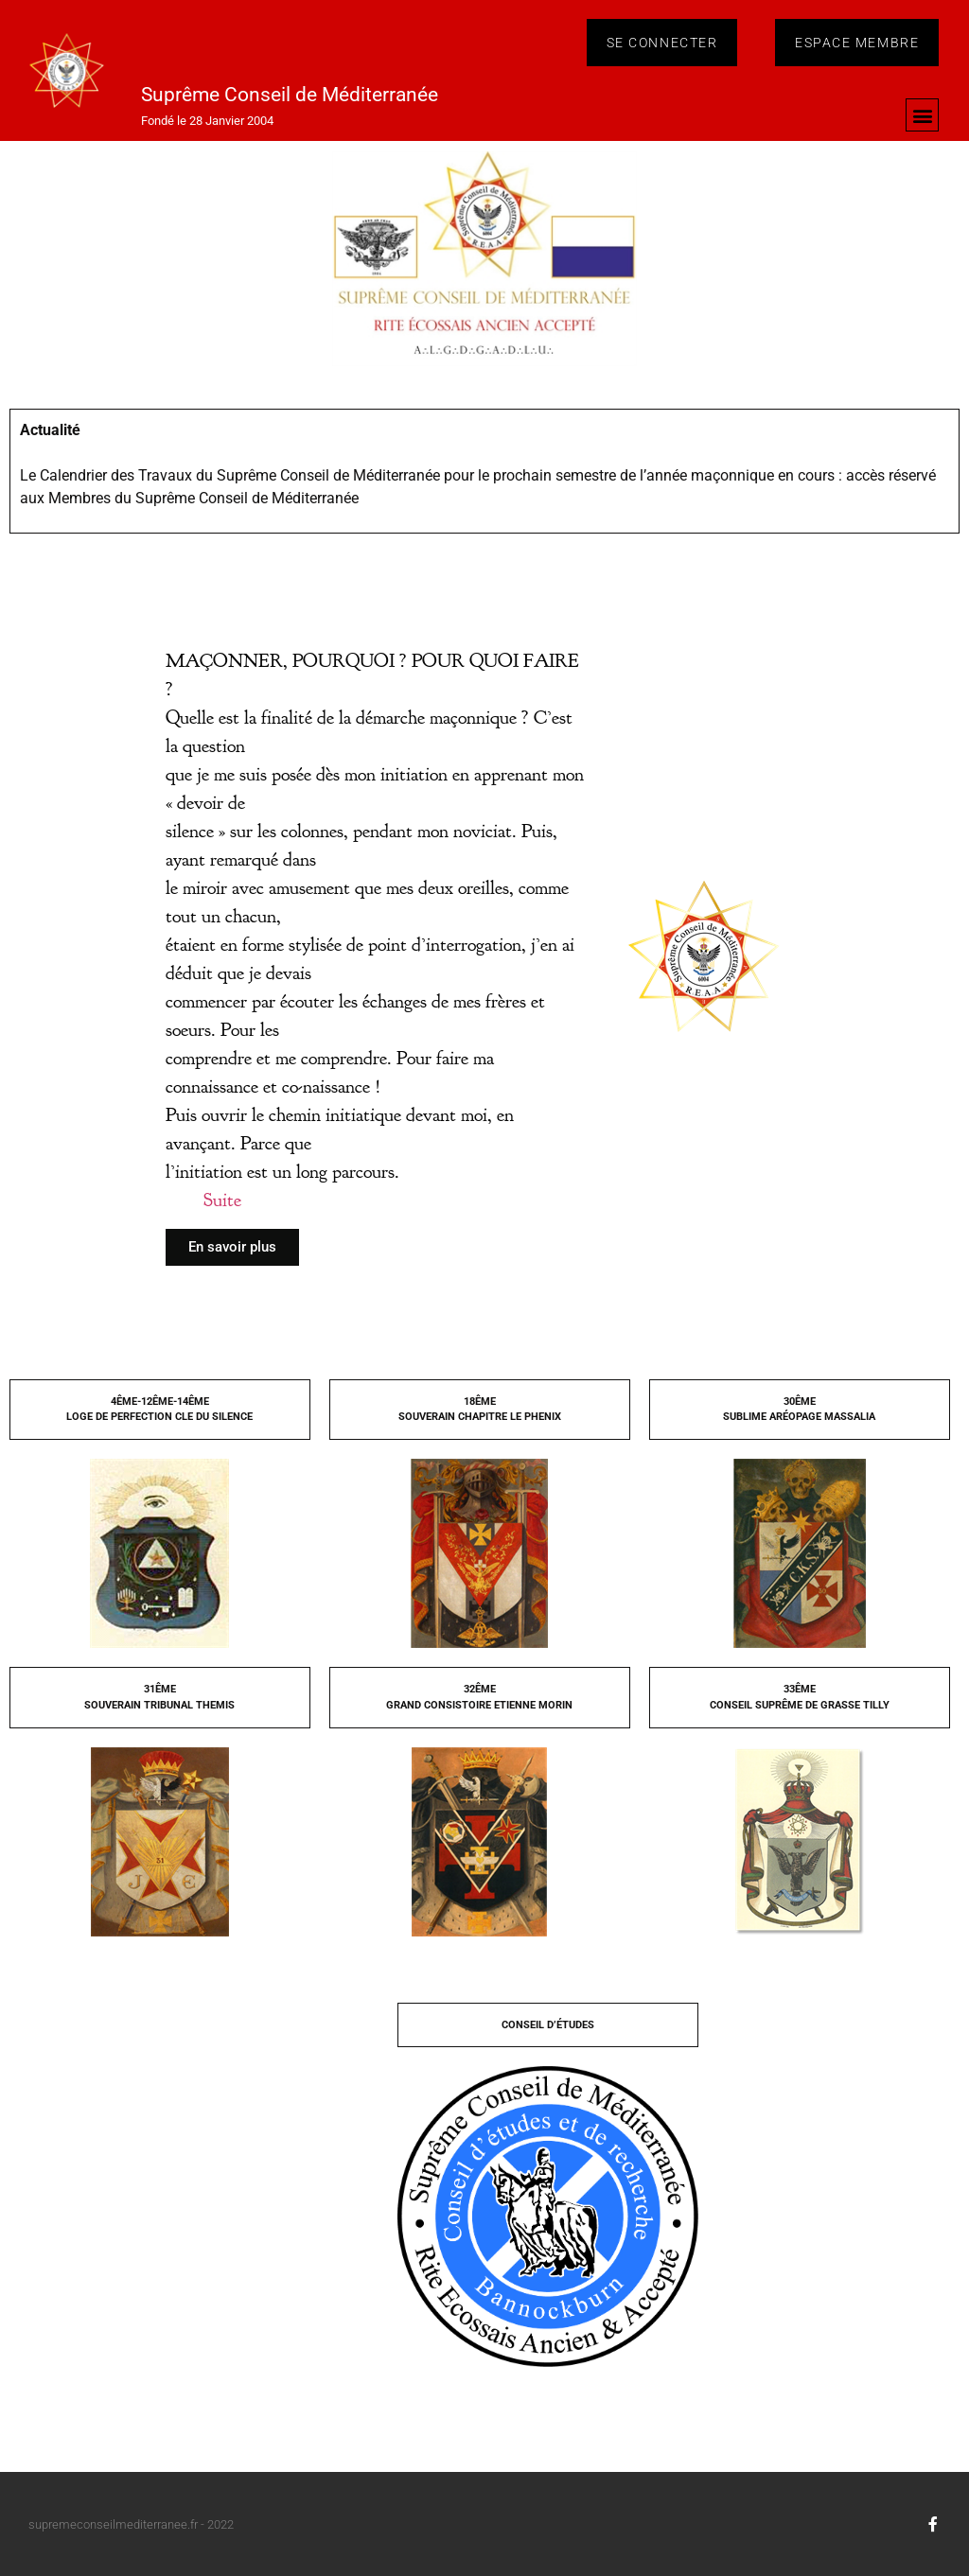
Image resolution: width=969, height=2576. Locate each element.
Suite (222, 1200)
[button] (922, 114)
